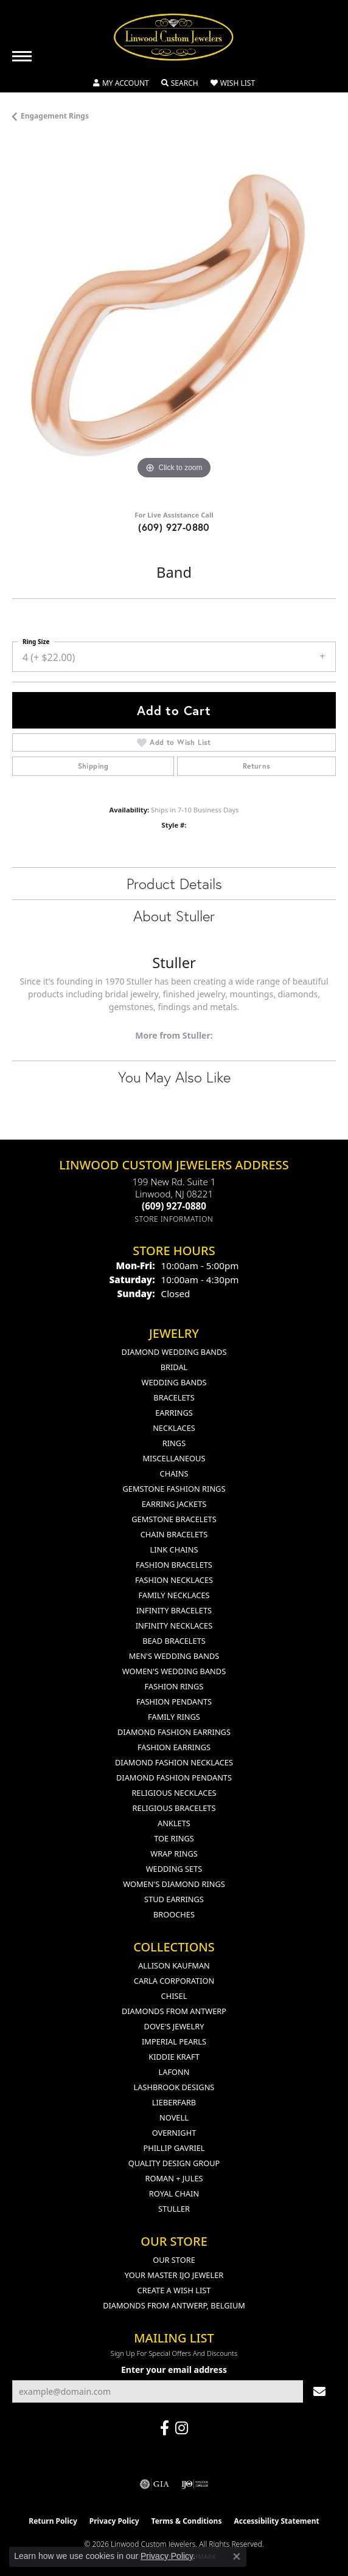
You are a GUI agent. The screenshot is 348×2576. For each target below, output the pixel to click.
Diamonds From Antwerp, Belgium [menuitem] (174, 2305)
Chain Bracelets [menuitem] (174, 1534)
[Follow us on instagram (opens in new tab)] (181, 2428)
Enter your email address (174, 2369)
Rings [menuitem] (174, 1443)
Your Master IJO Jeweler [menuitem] (174, 2275)
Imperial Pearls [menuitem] (174, 2041)
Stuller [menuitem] (174, 2208)
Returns (257, 765)
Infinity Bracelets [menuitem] (174, 1610)
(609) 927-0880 (174, 527)
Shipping (93, 765)
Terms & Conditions (186, 2521)
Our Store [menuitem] (174, 2259)
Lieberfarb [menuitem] (174, 2102)
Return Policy (53, 2521)
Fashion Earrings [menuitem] (174, 1747)
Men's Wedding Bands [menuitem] (174, 1655)
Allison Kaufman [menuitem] (174, 1965)
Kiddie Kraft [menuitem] (174, 2056)
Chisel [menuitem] (174, 1995)
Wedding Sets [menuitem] (174, 1868)
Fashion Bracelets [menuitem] (174, 1564)
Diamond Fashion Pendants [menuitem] (174, 1777)
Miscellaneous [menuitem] (174, 1458)
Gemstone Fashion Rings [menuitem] (174, 1488)
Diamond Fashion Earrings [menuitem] (174, 1731)
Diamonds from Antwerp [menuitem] (174, 2011)
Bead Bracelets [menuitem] (174, 1640)
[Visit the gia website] (154, 2484)
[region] (174, 320)
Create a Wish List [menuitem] (174, 2290)
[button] (121, 83)
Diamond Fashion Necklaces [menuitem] (174, 1762)
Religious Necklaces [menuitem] (173, 1792)
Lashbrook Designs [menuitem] (174, 2087)
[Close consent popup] (236, 2556)
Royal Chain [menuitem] (174, 2193)
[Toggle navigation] (22, 56)
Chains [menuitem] (174, 1473)
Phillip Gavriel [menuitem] (173, 2147)
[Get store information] (174, 1219)
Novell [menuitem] (174, 2117)
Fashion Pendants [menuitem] (174, 1701)
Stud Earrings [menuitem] (174, 1899)
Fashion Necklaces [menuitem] (174, 1579)
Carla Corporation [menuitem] (174, 1980)
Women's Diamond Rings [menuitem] (174, 1883)
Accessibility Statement (276, 2521)
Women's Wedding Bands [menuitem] (174, 1671)
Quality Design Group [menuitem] (174, 2163)
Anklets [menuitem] (174, 1823)
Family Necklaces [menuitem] (173, 1595)
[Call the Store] (174, 1206)
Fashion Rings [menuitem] (174, 1686)
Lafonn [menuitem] (174, 2071)
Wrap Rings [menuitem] (173, 1853)
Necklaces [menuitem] (174, 1427)
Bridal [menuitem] (174, 1367)
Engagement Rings (55, 116)
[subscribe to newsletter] (319, 2391)
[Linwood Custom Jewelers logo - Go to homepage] (174, 37)
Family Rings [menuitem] (174, 1716)
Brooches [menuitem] (174, 1914)
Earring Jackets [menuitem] (174, 1503)
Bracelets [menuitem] (173, 1397)
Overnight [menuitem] (174, 2132)
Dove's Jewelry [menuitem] (174, 2026)
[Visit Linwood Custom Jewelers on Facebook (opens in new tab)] (164, 2428)
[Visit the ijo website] (195, 2484)
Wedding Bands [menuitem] (174, 1382)
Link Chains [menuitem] (174, 1549)
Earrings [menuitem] (174, 1412)
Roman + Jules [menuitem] (174, 2178)
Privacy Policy (114, 2521)
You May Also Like (174, 1077)
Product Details (174, 883)
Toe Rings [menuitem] (174, 1838)
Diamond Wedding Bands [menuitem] (174, 1351)
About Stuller (174, 916)
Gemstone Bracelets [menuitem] (173, 1519)
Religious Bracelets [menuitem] (174, 1807)
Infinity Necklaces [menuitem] (174, 1625)
